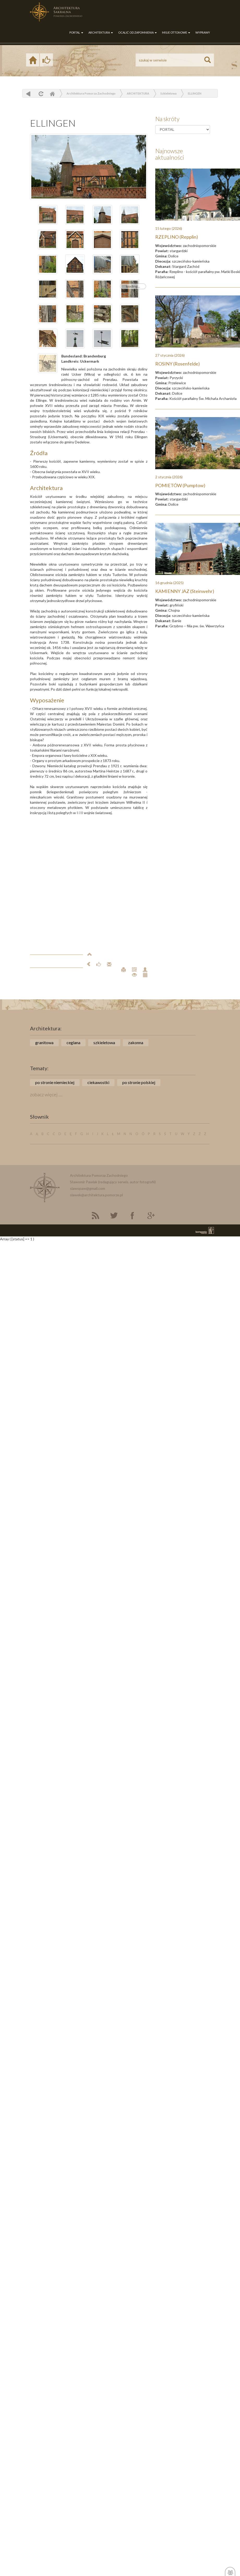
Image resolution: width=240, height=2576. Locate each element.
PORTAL (76, 32)
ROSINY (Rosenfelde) (177, 364)
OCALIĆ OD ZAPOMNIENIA (137, 32)
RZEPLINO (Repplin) (176, 237)
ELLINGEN (194, 93)
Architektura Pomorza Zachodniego (91, 93)
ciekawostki (98, 1082)
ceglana (73, 1042)
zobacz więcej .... (46, 1094)
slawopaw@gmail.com (87, 1188)
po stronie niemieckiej (54, 1082)
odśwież (40, 93)
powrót (28, 93)
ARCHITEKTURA (100, 32)
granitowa (44, 1042)
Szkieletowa (168, 93)
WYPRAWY (202, 32)
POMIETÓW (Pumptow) (180, 485)
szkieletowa (104, 1042)
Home (52, 93)
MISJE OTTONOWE (176, 32)
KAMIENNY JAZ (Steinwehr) (184, 591)
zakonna (135, 1042)
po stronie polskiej (138, 1082)
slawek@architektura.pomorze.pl (96, 1195)
